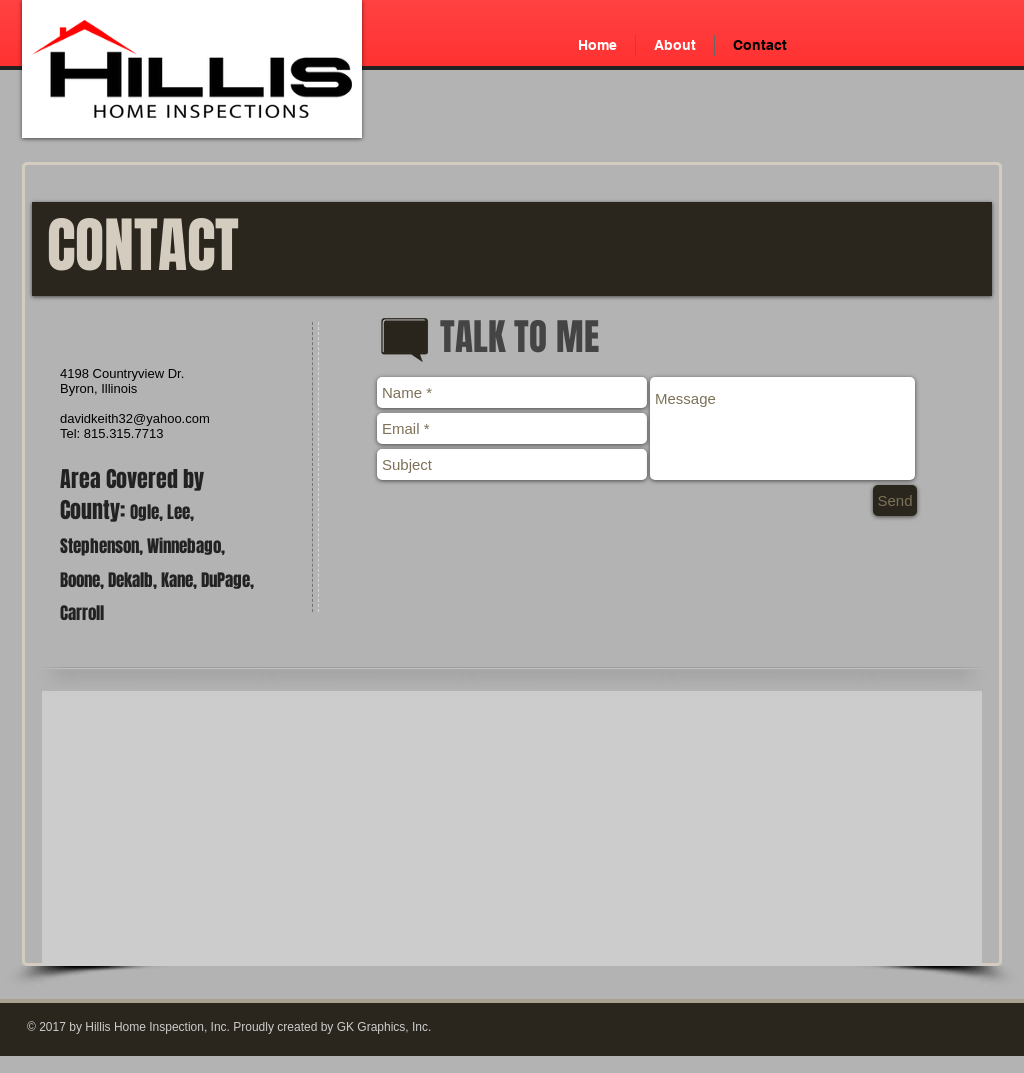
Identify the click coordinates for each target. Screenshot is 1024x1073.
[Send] (895, 500)
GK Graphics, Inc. (384, 1027)
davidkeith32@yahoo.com (135, 418)
